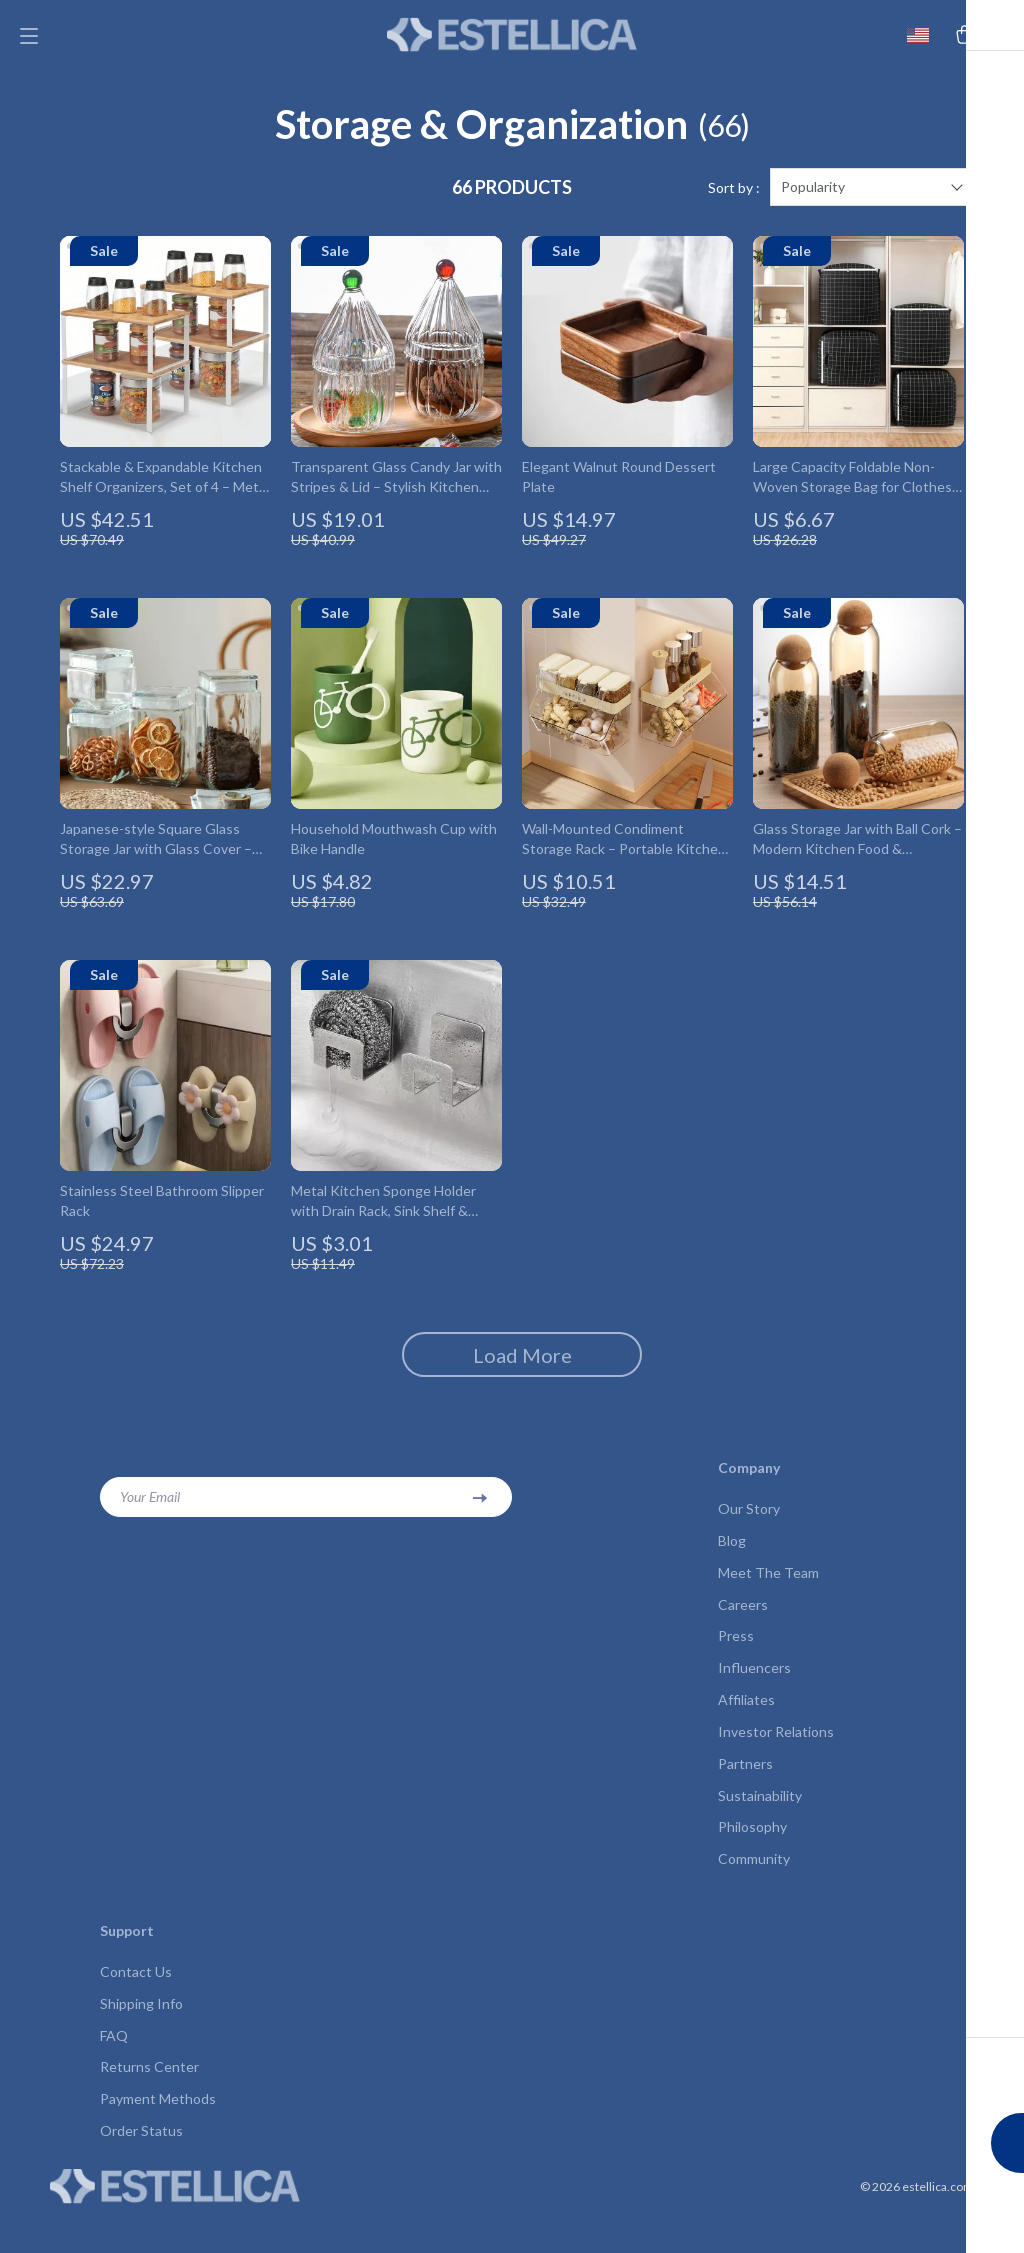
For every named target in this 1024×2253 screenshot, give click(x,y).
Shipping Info (141, 2038)
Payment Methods (158, 2137)
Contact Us (136, 2005)
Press (736, 1660)
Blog (732, 1561)
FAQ (114, 2071)
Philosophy (752, 1858)
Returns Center (149, 2104)
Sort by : (734, 207)
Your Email (150, 1516)
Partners (745, 1792)
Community (754, 1891)
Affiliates (746, 1726)
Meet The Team (768, 1594)
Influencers (754, 1693)
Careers (743, 1627)
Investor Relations (776, 1759)
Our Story (749, 1528)
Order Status (141, 2170)
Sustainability (760, 1825)
